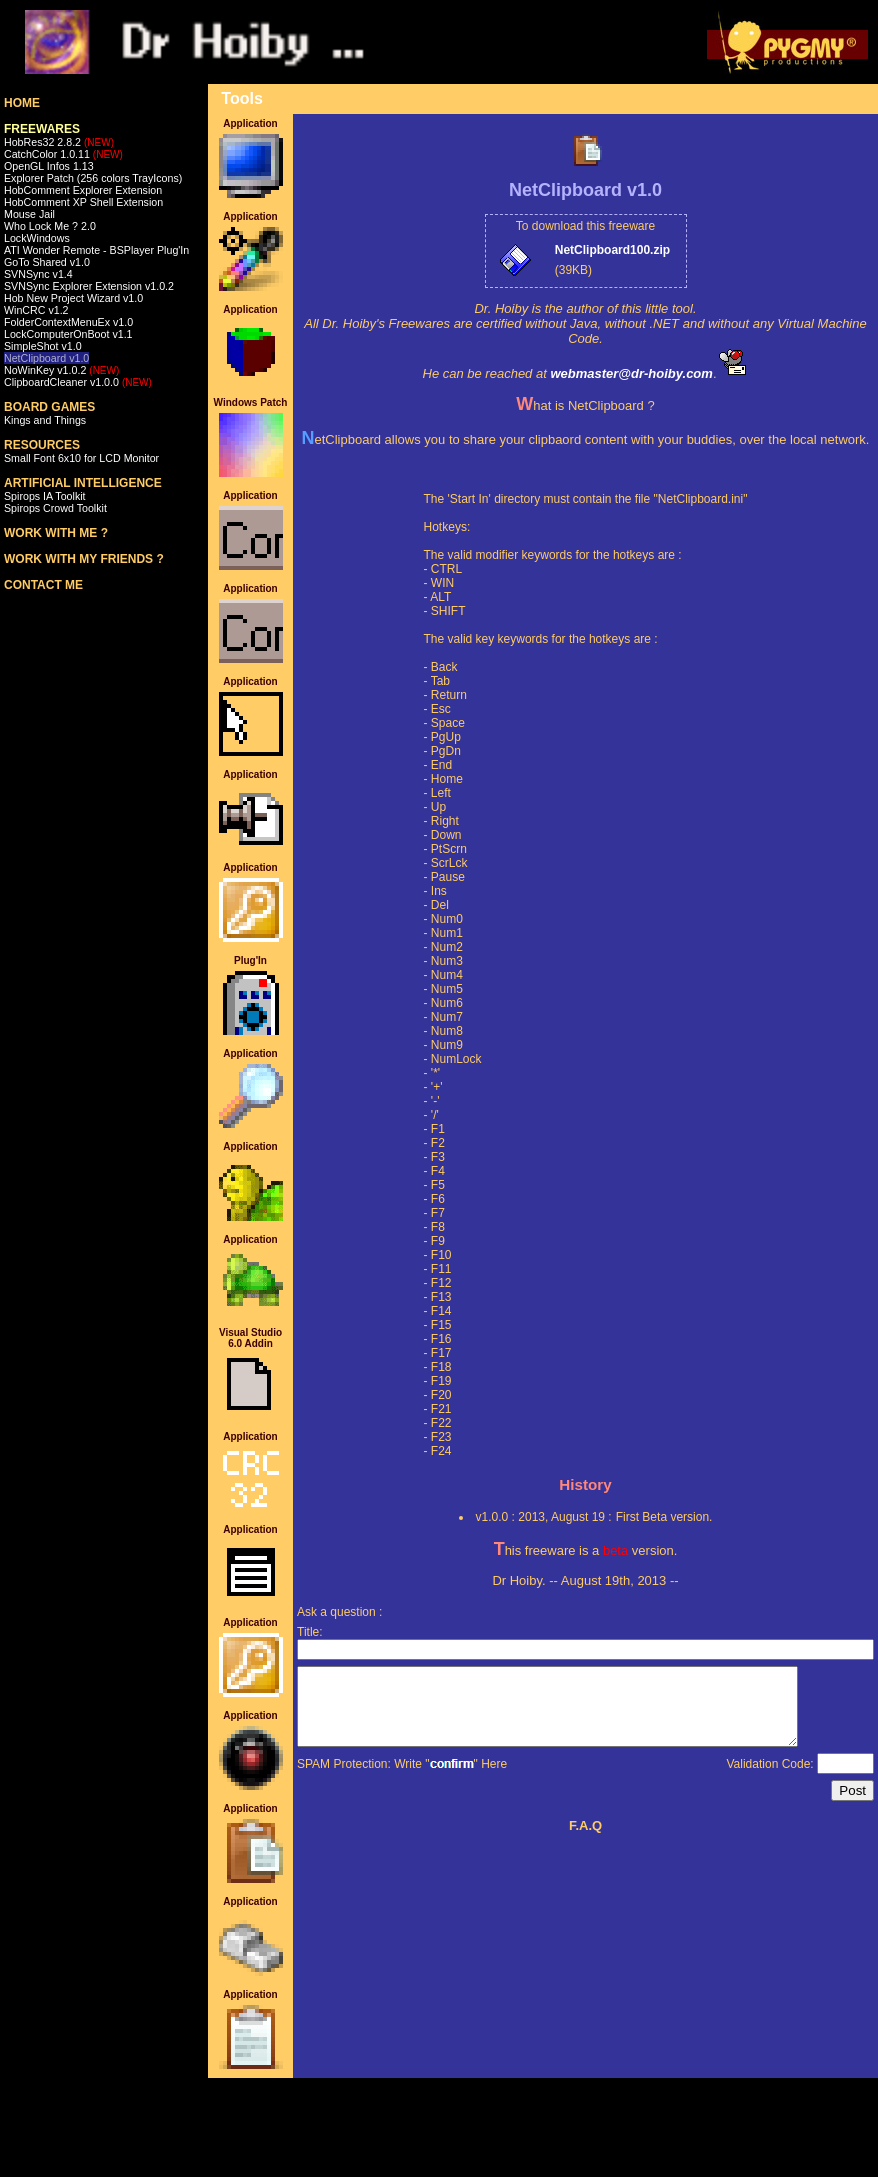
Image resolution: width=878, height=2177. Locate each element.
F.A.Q (585, 1840)
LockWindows (37, 238)
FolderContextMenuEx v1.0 (68, 322)
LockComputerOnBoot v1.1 (68, 334)
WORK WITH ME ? (56, 533)
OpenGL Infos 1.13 (49, 166)
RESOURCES (42, 445)
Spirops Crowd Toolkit (55, 508)
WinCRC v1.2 (36, 310)
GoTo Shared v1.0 (47, 262)
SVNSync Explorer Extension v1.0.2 (89, 286)
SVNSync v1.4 (38, 274)
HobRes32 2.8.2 (59, 142)
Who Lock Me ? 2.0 (50, 226)
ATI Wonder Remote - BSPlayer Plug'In (96, 250)
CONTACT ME (43, 585)
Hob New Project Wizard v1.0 (73, 298)
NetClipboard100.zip (612, 250)
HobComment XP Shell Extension (83, 202)
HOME (22, 103)
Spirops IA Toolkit (45, 496)
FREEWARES (42, 129)
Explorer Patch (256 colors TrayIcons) (93, 178)
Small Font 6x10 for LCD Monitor (81, 458)
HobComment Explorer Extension (83, 190)
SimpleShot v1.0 (43, 346)
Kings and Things (45, 420)
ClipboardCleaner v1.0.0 (78, 382)
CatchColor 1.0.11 (63, 154)
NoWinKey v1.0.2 (61, 370)
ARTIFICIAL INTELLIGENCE (83, 483)
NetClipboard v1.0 (46, 358)
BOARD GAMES (49, 407)
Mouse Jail (29, 214)
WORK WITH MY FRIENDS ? (84, 559)
